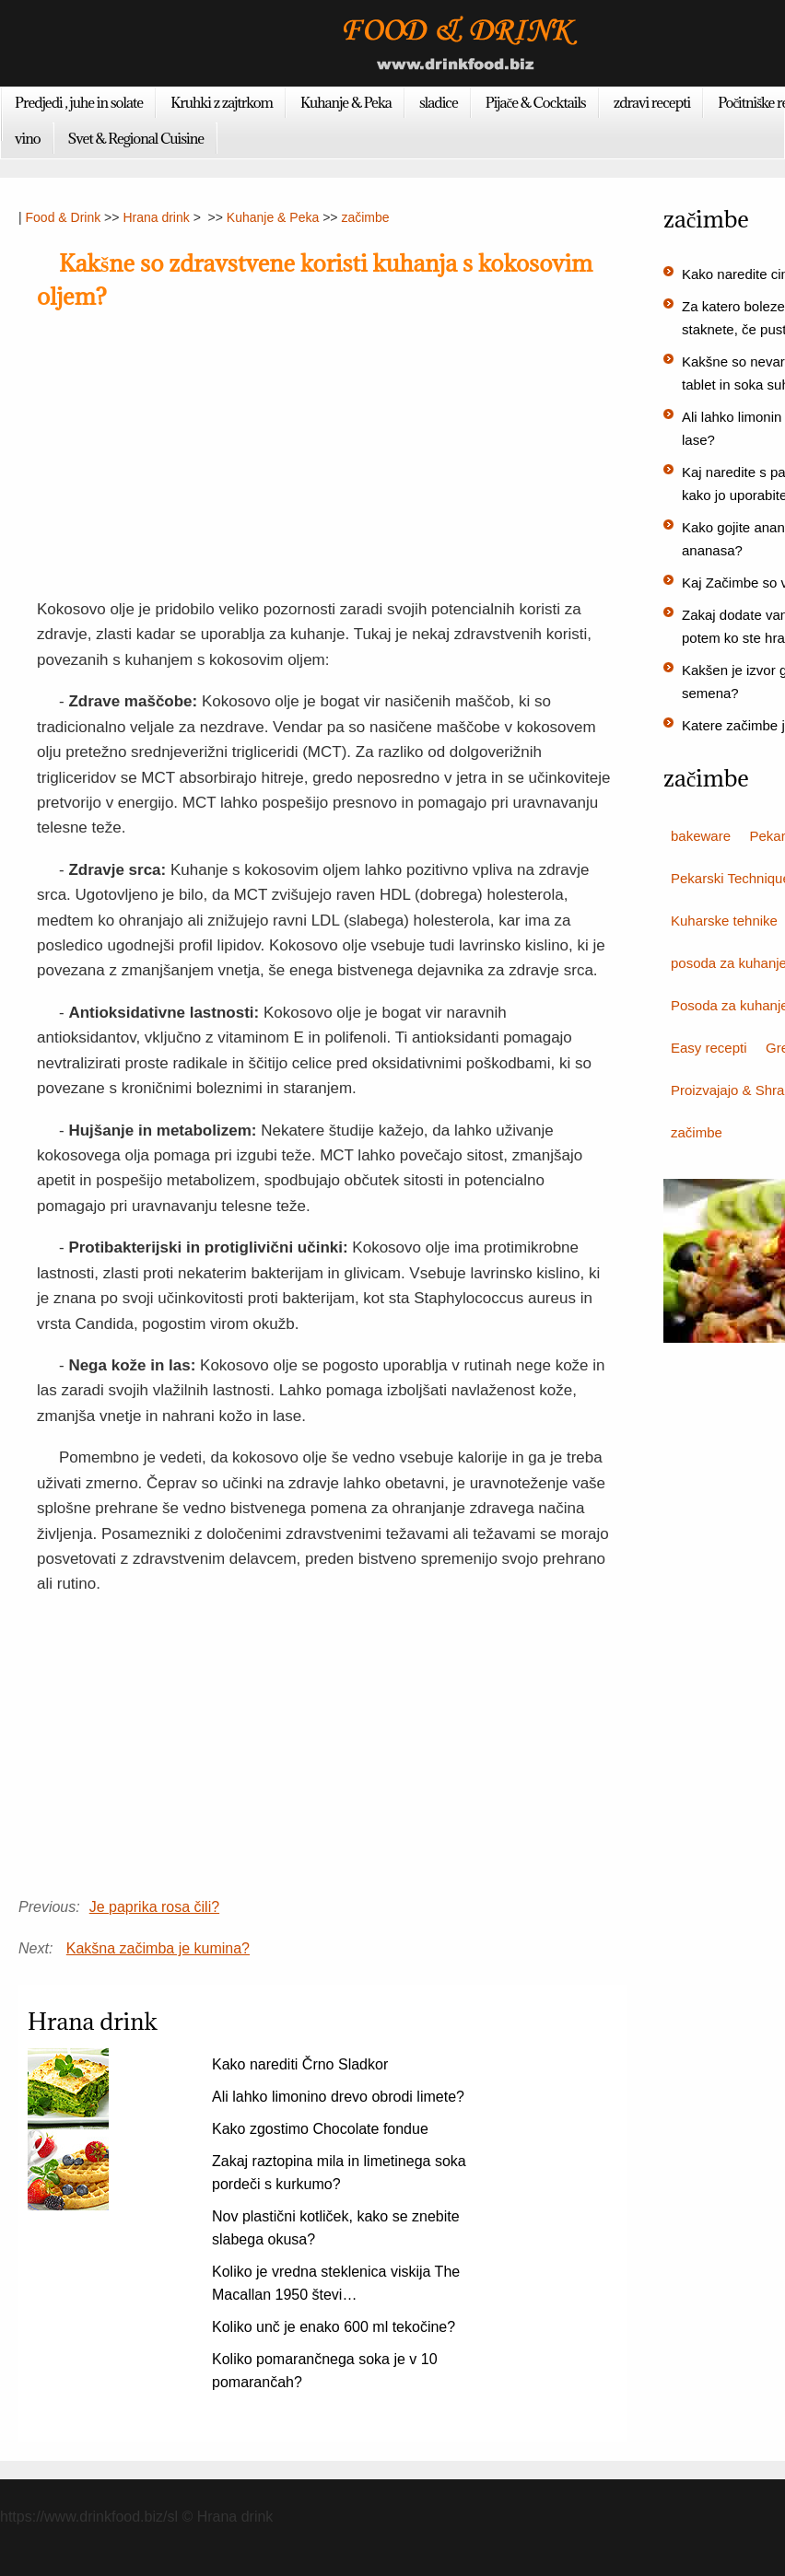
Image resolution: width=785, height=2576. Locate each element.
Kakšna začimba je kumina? (158, 1948)
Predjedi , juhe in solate (79, 102)
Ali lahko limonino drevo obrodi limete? (338, 2096)
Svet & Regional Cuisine (136, 138)
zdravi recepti (652, 102)
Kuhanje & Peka (346, 102)
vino (28, 138)
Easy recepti (709, 1047)
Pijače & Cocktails (536, 102)
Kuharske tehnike (724, 920)
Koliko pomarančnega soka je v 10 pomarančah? (325, 2370)
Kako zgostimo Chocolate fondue (320, 2129)
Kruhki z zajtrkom (221, 102)
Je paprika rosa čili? (154, 1907)
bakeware (701, 836)
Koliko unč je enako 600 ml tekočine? (333, 2327)
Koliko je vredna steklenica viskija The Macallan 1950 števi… (336, 2283)
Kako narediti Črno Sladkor (300, 2064)
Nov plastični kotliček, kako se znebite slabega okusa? (336, 2228)
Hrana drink (156, 217)
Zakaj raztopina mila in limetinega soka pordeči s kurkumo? (339, 2172)
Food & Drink (63, 217)
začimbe (365, 217)
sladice (438, 102)
